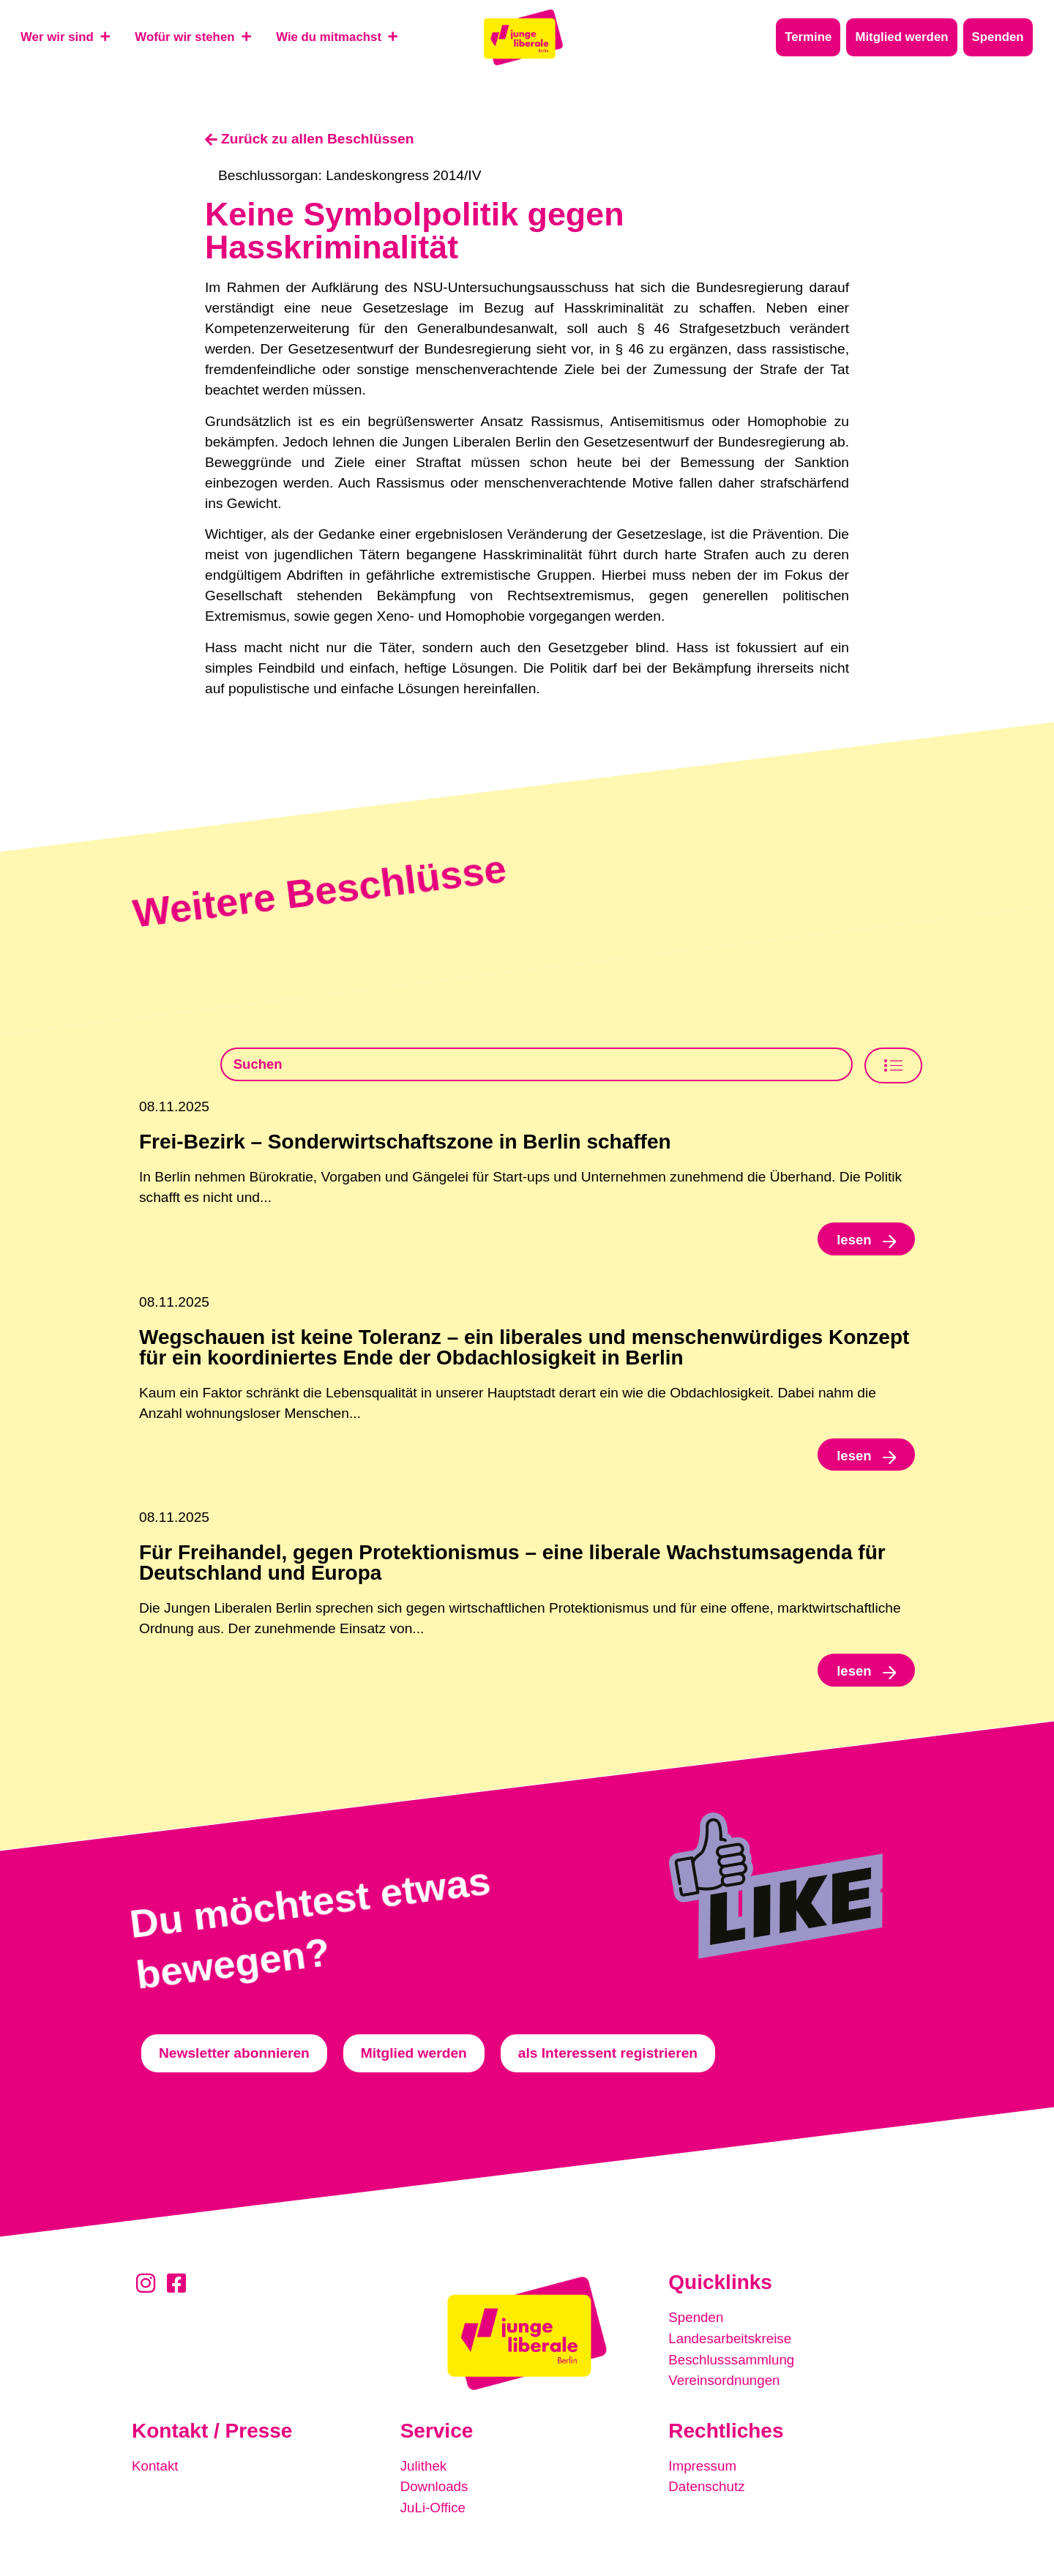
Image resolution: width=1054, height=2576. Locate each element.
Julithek (424, 2470)
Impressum (703, 2470)
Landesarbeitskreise (731, 2342)
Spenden (696, 2321)
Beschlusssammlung (732, 2362)
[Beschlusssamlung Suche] (536, 1065)
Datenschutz (707, 2490)
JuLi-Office (433, 2511)
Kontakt (155, 2470)
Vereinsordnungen (725, 2383)
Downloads (435, 2490)
